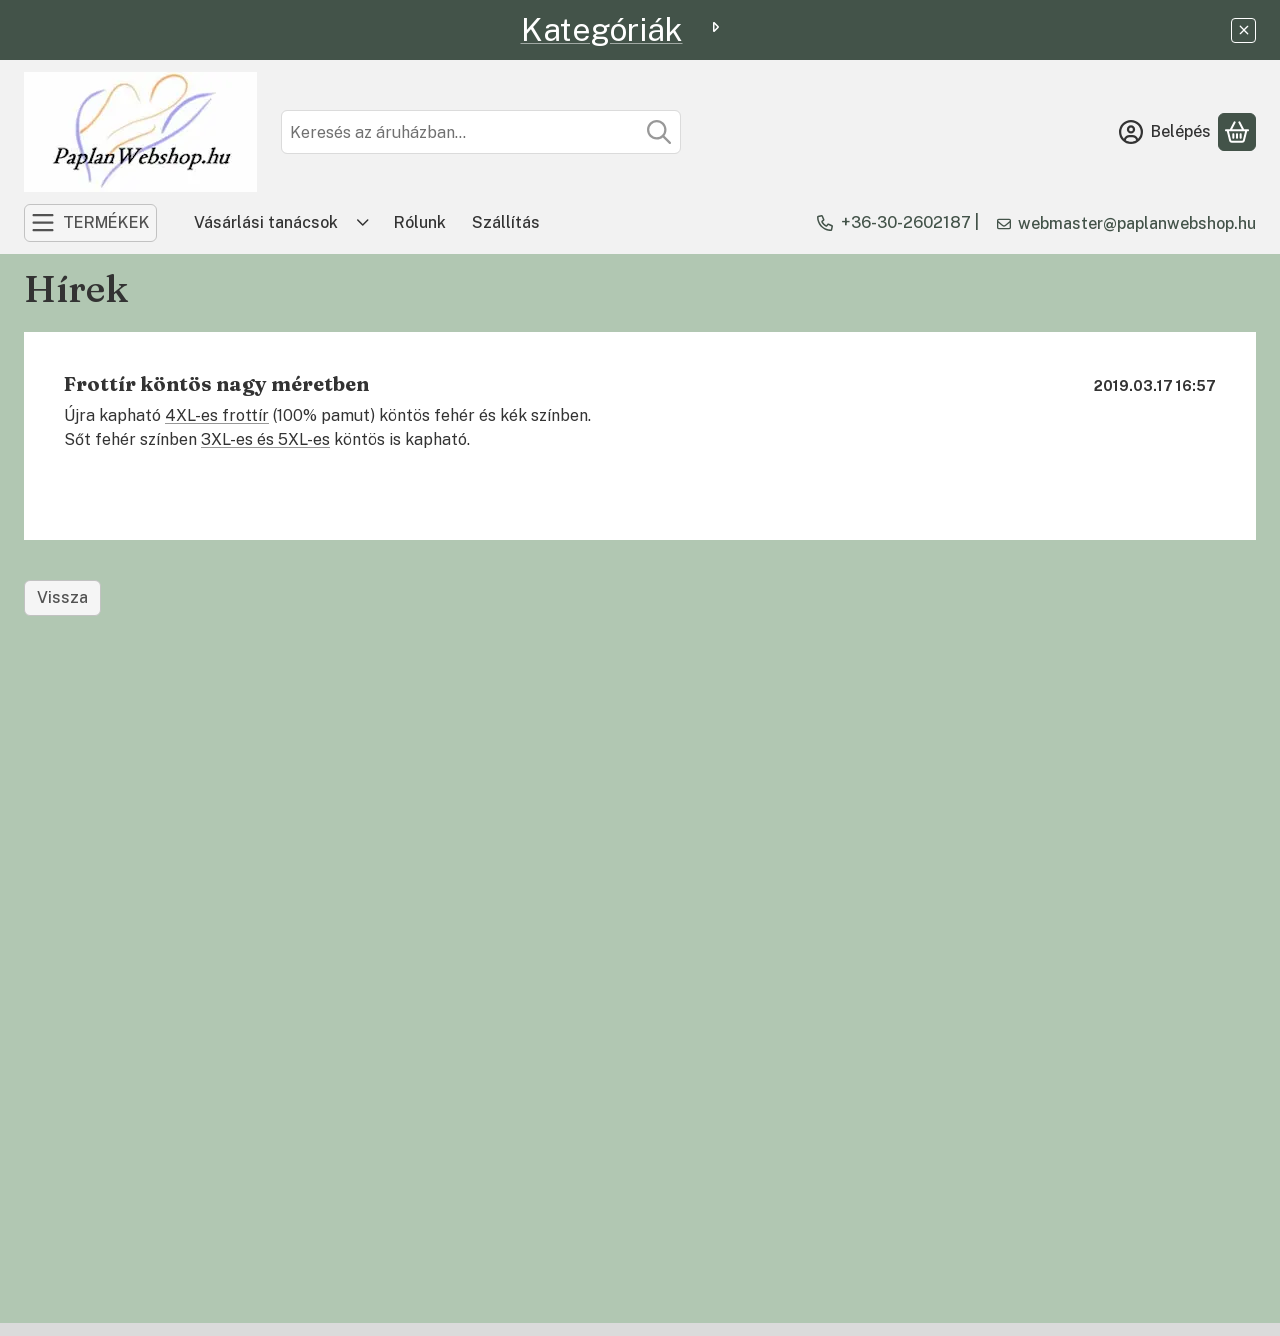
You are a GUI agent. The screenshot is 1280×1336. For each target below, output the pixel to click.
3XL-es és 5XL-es (265, 439)
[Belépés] (1165, 132)
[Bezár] (1243, 30)
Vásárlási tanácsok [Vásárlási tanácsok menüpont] (266, 222)
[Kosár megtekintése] (1237, 132)
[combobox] (481, 132)
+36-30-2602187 (906, 222)
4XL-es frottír (217, 415)
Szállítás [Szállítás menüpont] (506, 222)
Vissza (62, 597)
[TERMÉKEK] (90, 223)
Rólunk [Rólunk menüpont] (420, 222)
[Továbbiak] (363, 223)
